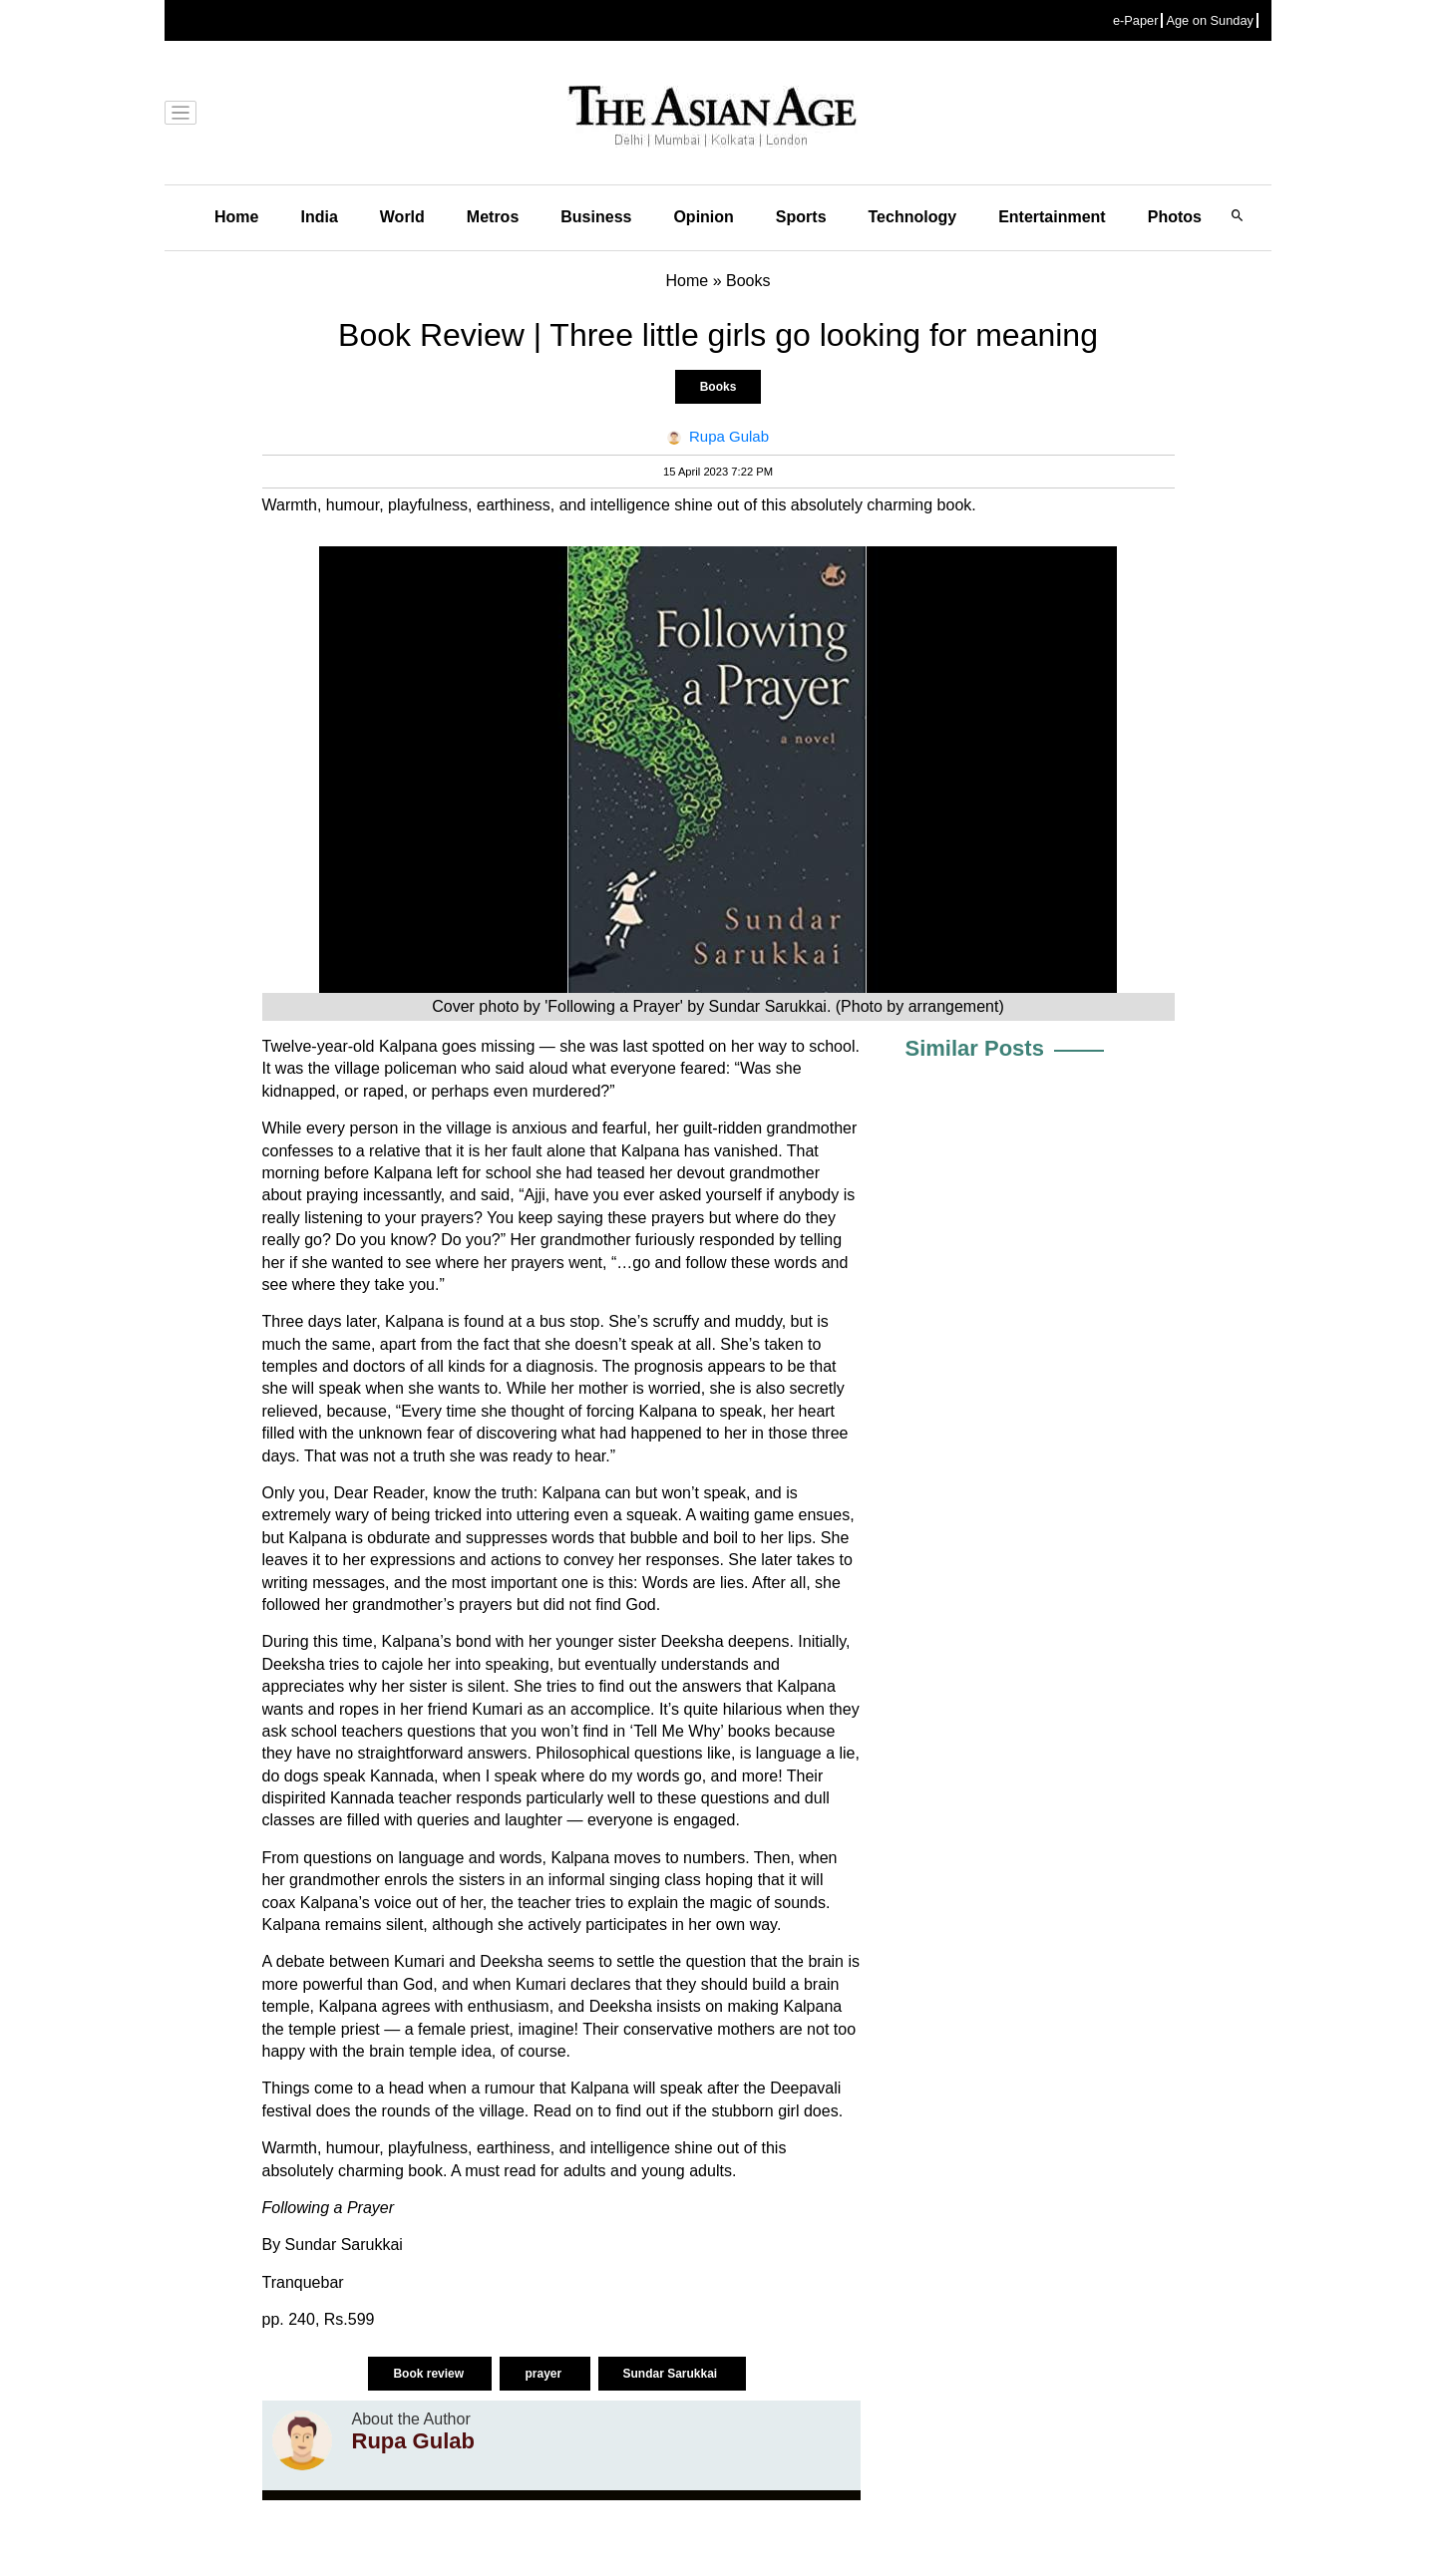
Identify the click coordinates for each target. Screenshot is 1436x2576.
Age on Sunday (1210, 20)
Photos (1175, 216)
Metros (493, 216)
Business (595, 216)
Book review (430, 2374)
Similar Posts (974, 1048)
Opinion (703, 216)
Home (236, 216)
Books (718, 387)
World (402, 216)
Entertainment (1052, 216)
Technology (913, 216)
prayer (544, 2374)
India (318, 216)
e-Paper (1136, 20)
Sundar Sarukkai (672, 2374)
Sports (801, 216)
